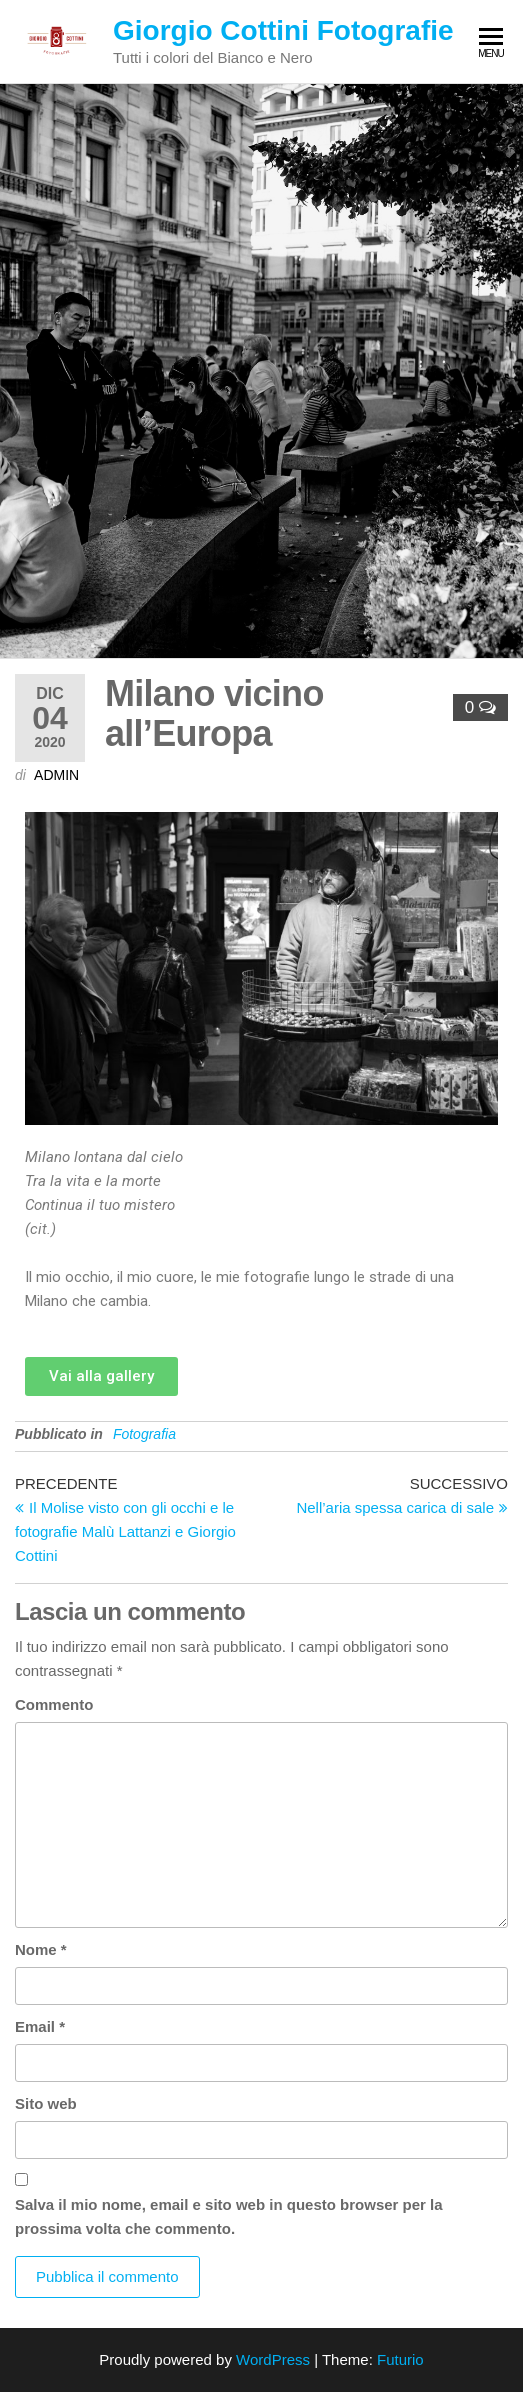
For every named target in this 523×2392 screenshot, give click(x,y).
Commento (54, 1704)
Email (40, 2026)
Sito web (46, 2103)
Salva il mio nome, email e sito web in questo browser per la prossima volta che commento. (229, 2216)
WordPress (273, 2359)
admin (56, 775)
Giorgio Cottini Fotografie (283, 30)
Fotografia (144, 1434)
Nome (41, 1949)
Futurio (400, 2359)
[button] (101, 1376)
